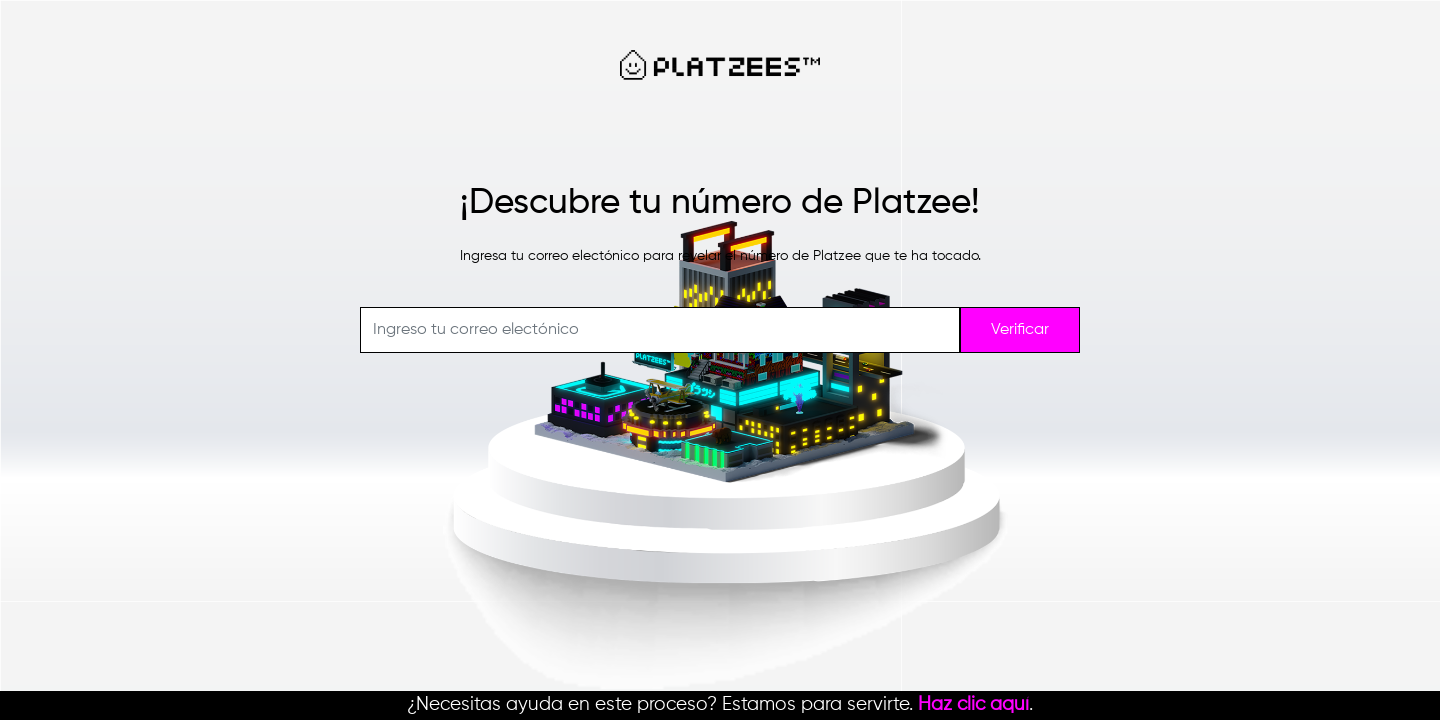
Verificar (1020, 330)
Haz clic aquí (973, 704)
